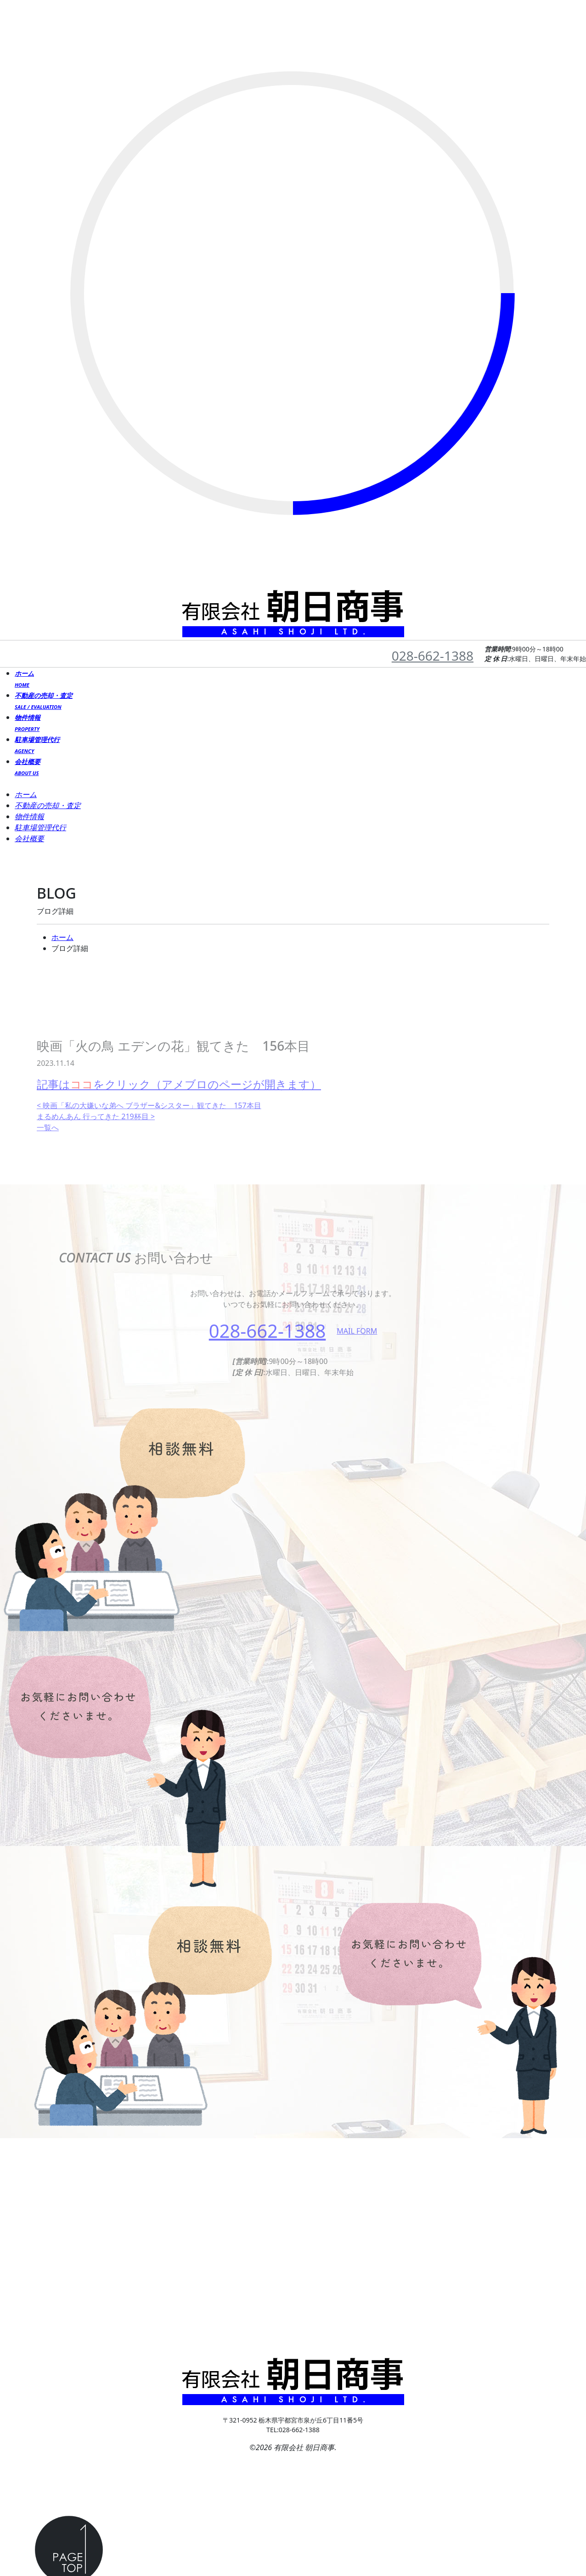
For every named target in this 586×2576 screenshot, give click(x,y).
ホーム (62, 937)
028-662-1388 (432, 655)
